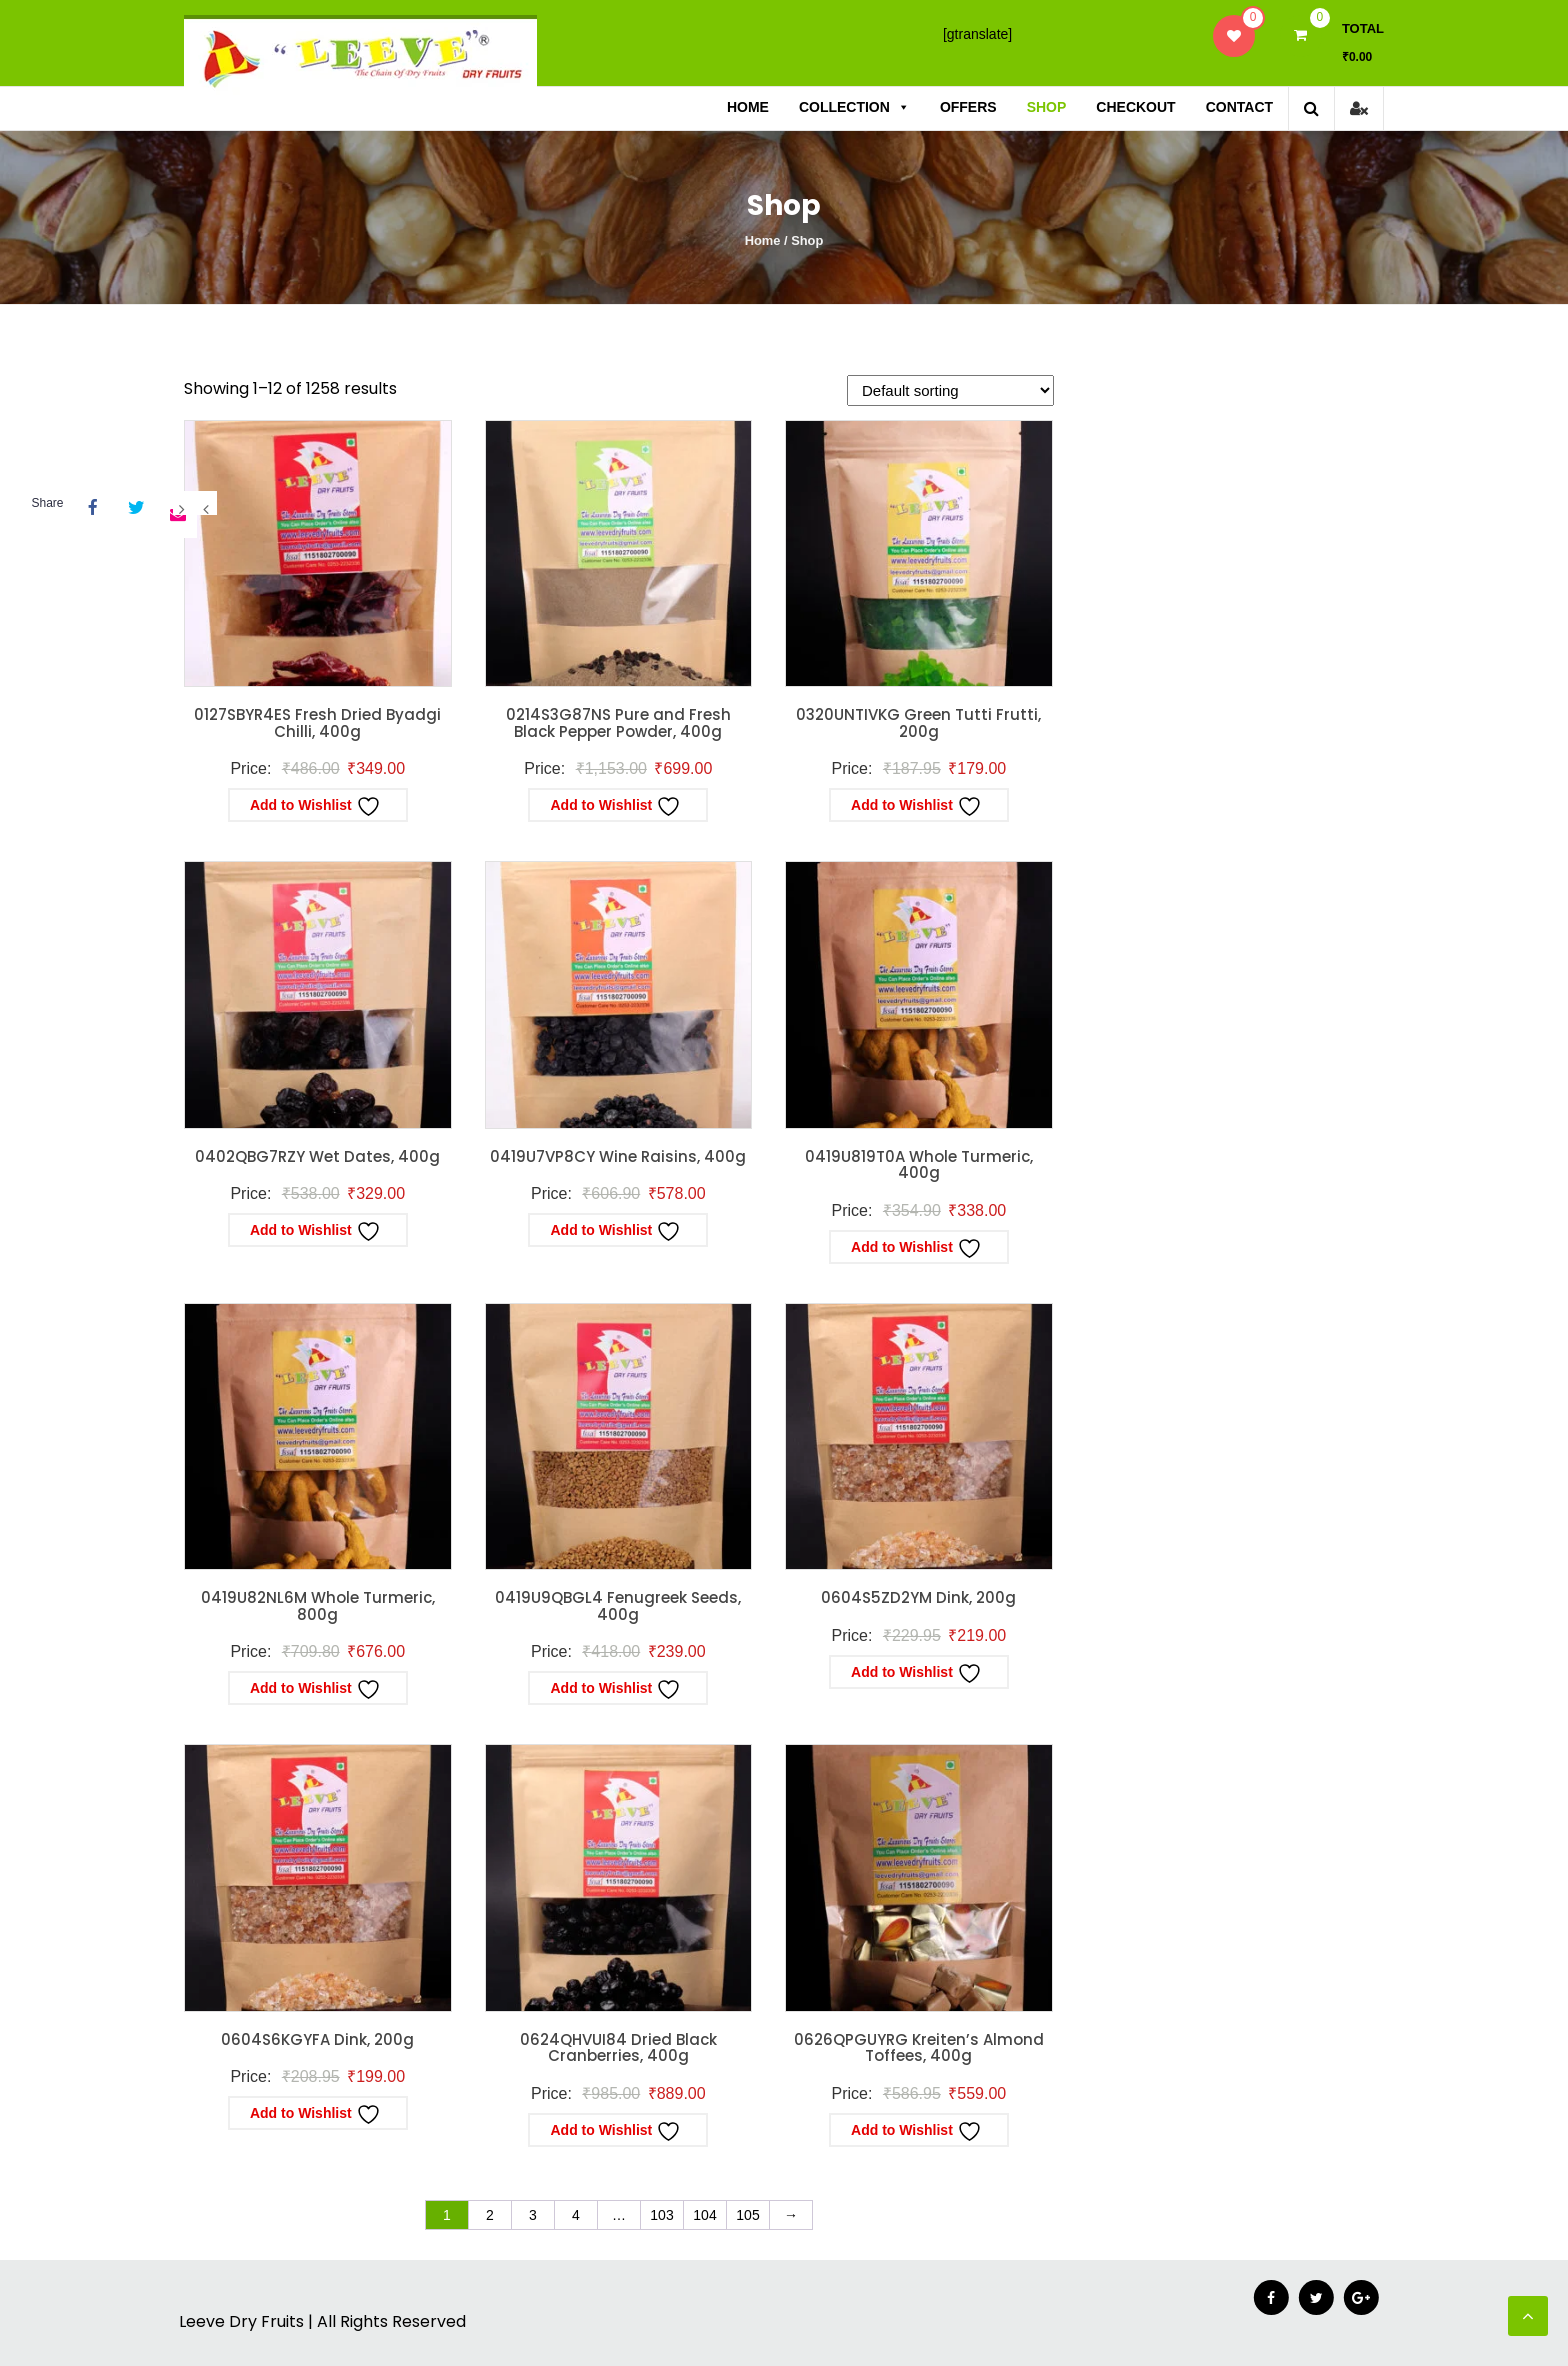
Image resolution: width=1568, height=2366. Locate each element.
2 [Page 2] (490, 2215)
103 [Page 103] (661, 2215)
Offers (968, 107)
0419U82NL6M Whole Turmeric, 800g (318, 1606)
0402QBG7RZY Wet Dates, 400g (317, 1156)
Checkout (1135, 107)
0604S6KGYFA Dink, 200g (317, 2039)
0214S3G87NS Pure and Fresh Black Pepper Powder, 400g (618, 723)
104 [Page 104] (704, 2215)
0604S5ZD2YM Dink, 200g (918, 1597)
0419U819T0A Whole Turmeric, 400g (919, 1165)
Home (748, 107)
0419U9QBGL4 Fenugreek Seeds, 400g (618, 1606)
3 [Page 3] (533, 2215)
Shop (1047, 107)
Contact (1239, 107)
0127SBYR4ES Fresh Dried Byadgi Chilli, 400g (317, 723)
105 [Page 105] (747, 2215)
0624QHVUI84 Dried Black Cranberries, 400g (618, 2048)
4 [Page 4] (576, 2215)
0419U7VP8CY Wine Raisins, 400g (618, 1156)
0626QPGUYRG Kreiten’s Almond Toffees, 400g (919, 2048)
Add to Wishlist (315, 806)
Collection (854, 107)
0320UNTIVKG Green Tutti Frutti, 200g (918, 723)
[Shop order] (950, 390)
